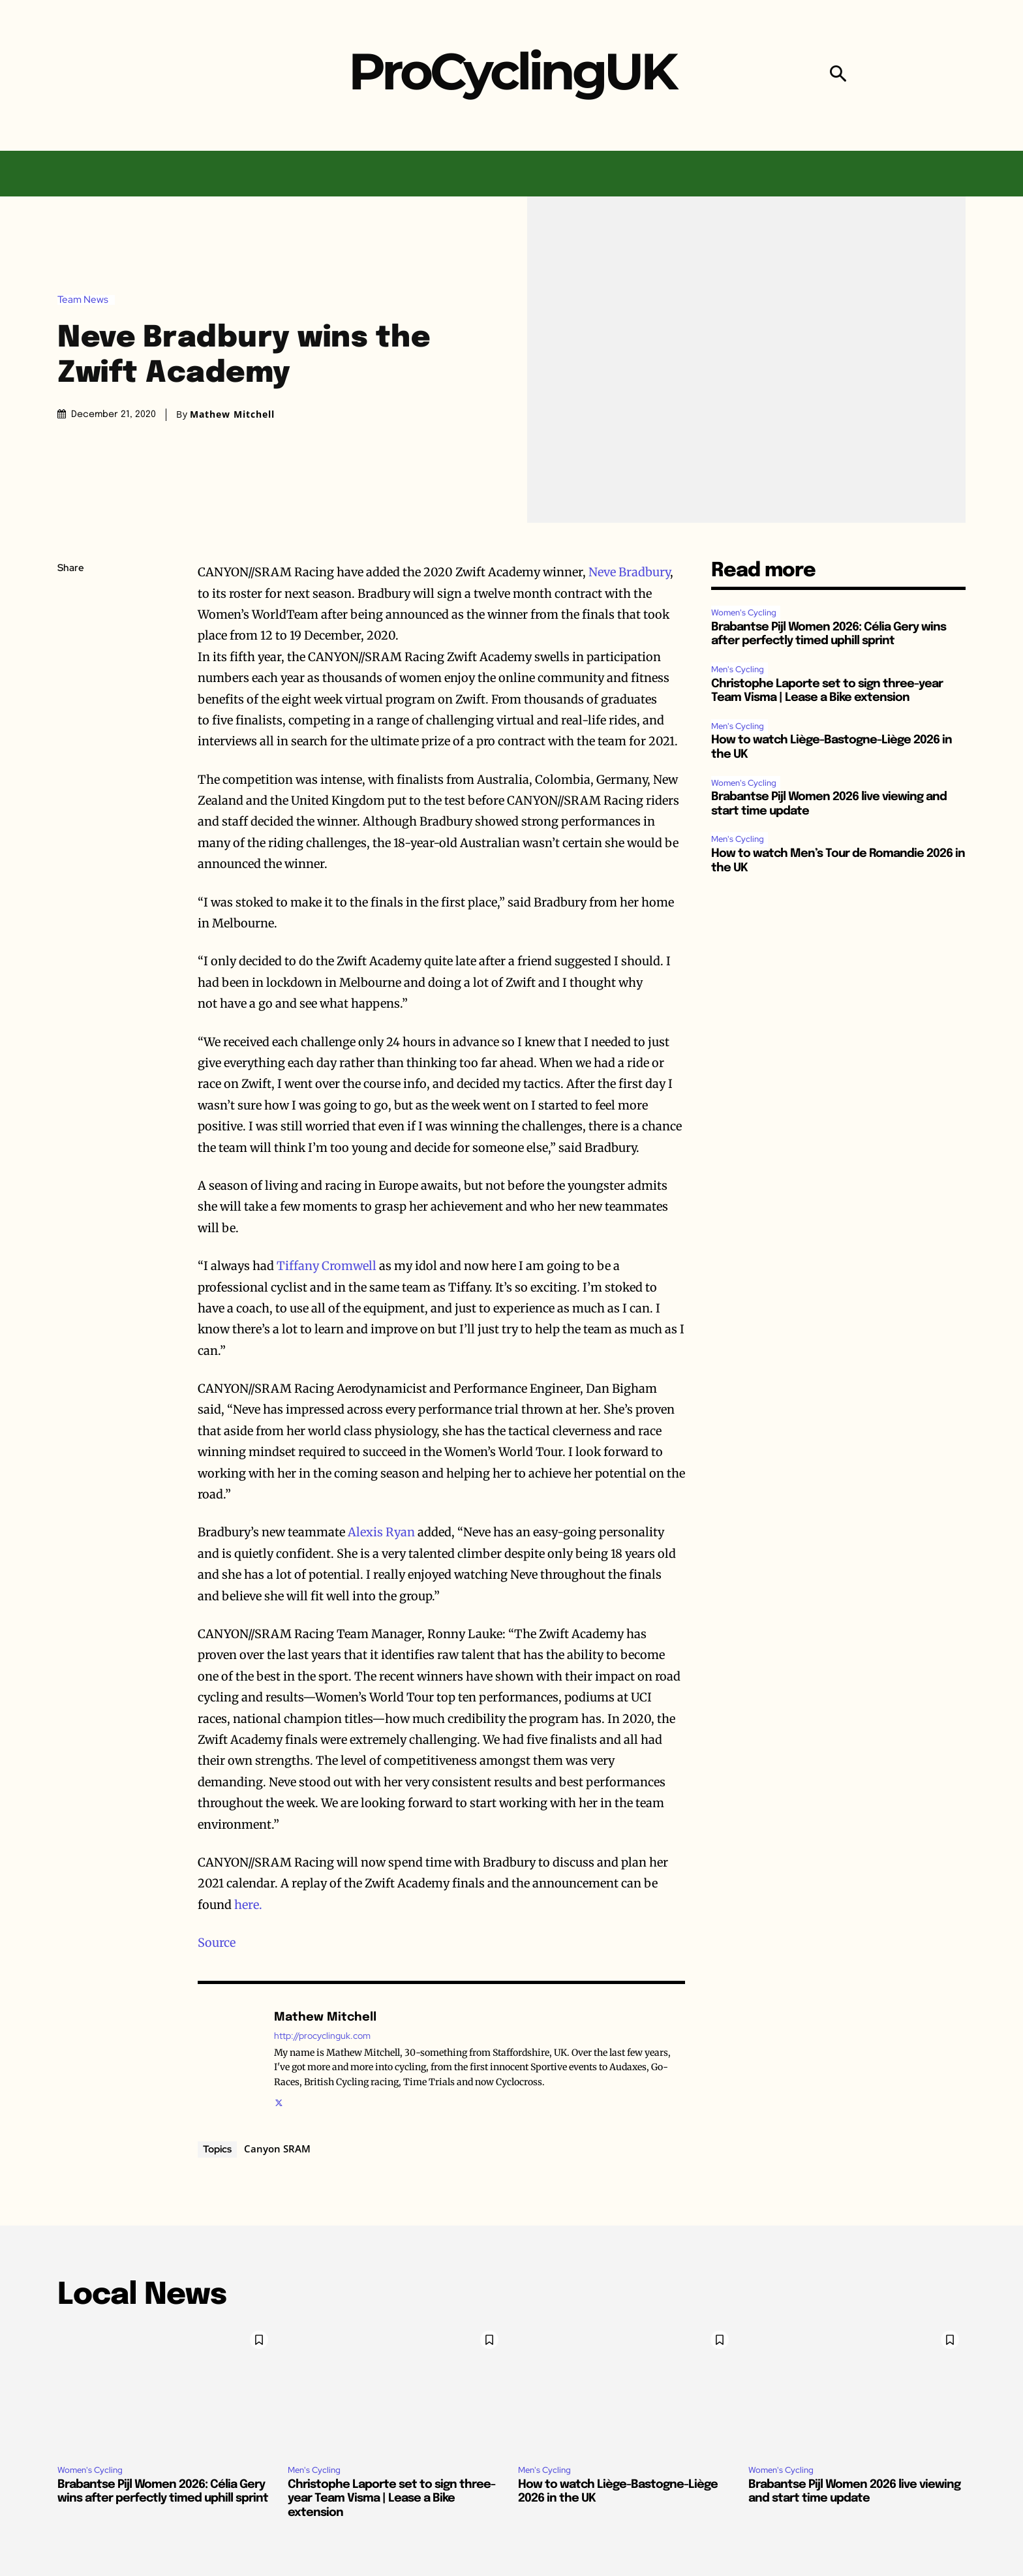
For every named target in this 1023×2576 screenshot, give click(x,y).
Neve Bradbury (629, 572)
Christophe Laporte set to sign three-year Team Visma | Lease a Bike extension (391, 2499)
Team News (86, 300)
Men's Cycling (737, 669)
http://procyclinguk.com (322, 2035)
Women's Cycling (743, 612)
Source (217, 1942)
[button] (838, 75)
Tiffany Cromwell (326, 1265)
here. (248, 1904)
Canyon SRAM (277, 2148)
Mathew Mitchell (232, 414)
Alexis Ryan (381, 1532)
